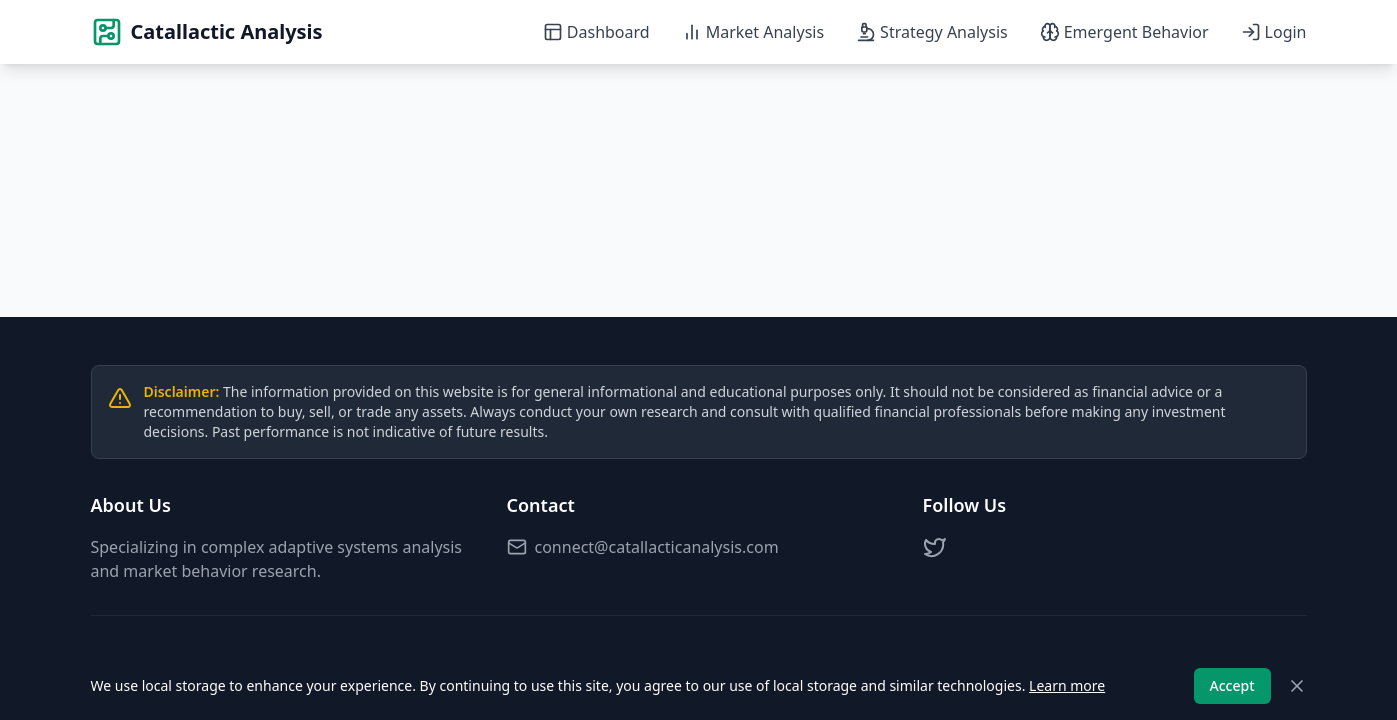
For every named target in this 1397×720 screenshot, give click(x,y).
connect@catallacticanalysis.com (643, 547)
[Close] (1297, 686)
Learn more (1067, 685)
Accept (1232, 685)
